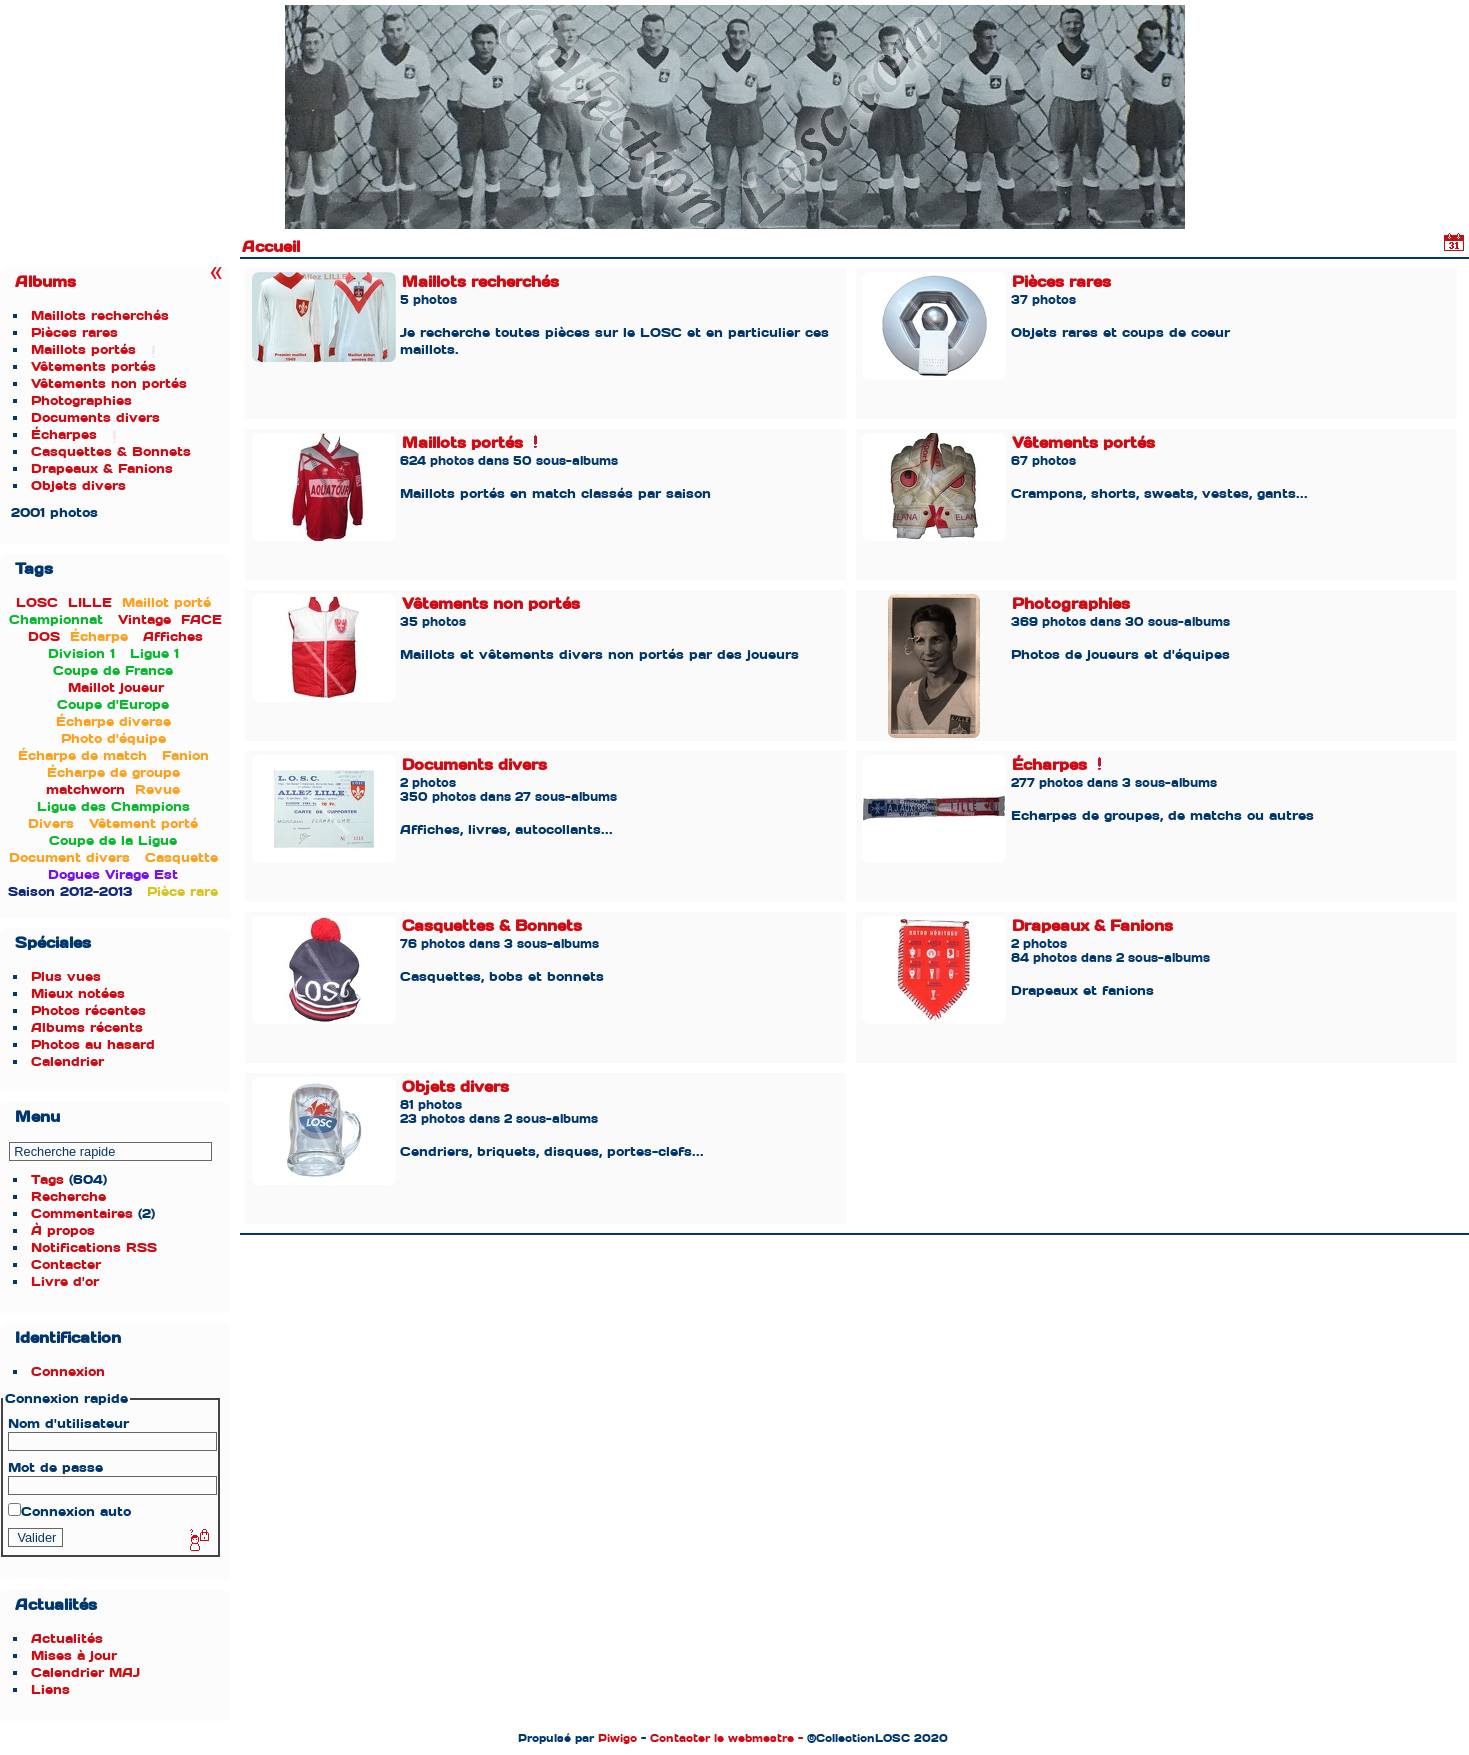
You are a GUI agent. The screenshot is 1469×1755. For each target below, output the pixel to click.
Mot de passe (55, 1467)
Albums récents (87, 1027)
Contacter (66, 1264)
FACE (201, 619)
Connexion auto (69, 1511)
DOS (44, 636)
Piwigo (617, 1738)
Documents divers (95, 417)
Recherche (68, 1196)
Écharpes (64, 434)
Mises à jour (74, 1655)
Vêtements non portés (109, 383)
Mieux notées (78, 993)
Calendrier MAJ (85, 1672)
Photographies (81, 400)
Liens (50, 1689)
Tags (47, 1179)
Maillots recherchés (100, 315)
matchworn (85, 789)
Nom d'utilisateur (68, 1423)
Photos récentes (88, 1010)
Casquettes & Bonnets (111, 451)
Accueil (271, 247)
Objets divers (78, 485)
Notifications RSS (94, 1247)
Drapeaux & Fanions (102, 468)
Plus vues (66, 976)
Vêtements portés (93, 366)
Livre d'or (65, 1281)
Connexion (68, 1371)
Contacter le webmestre (722, 1738)
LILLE (90, 602)
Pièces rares (74, 332)
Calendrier (67, 1061)
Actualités (67, 1638)
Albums (45, 282)
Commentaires (82, 1213)
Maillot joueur (116, 687)
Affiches (173, 636)
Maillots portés (83, 349)
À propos (63, 1230)
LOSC (37, 602)
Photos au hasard (93, 1044)
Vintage (144, 619)
